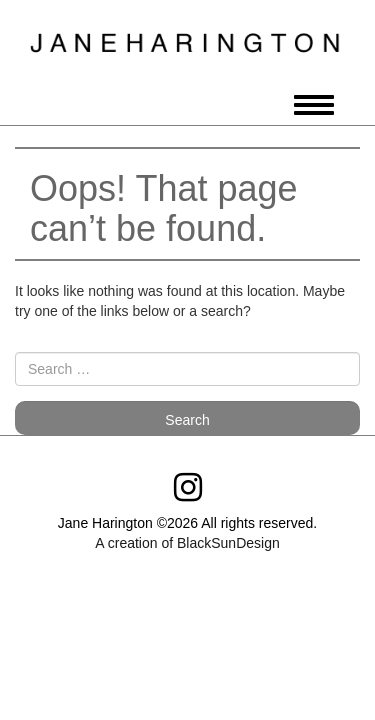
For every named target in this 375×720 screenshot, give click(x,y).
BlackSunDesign (228, 543)
